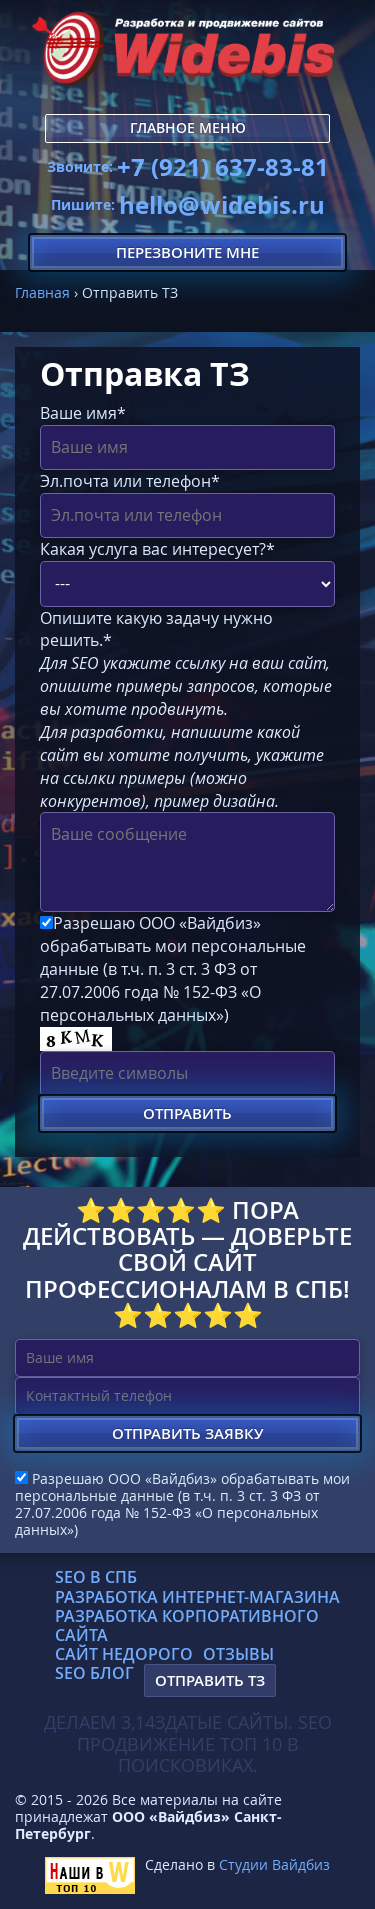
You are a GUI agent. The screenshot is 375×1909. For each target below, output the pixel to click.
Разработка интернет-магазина (197, 1597)
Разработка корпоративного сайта (187, 1625)
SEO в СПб (96, 1577)
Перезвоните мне (187, 252)
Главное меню (188, 127)
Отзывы (238, 1654)
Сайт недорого (124, 1654)
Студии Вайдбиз (274, 1864)
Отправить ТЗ (210, 1680)
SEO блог (94, 1673)
